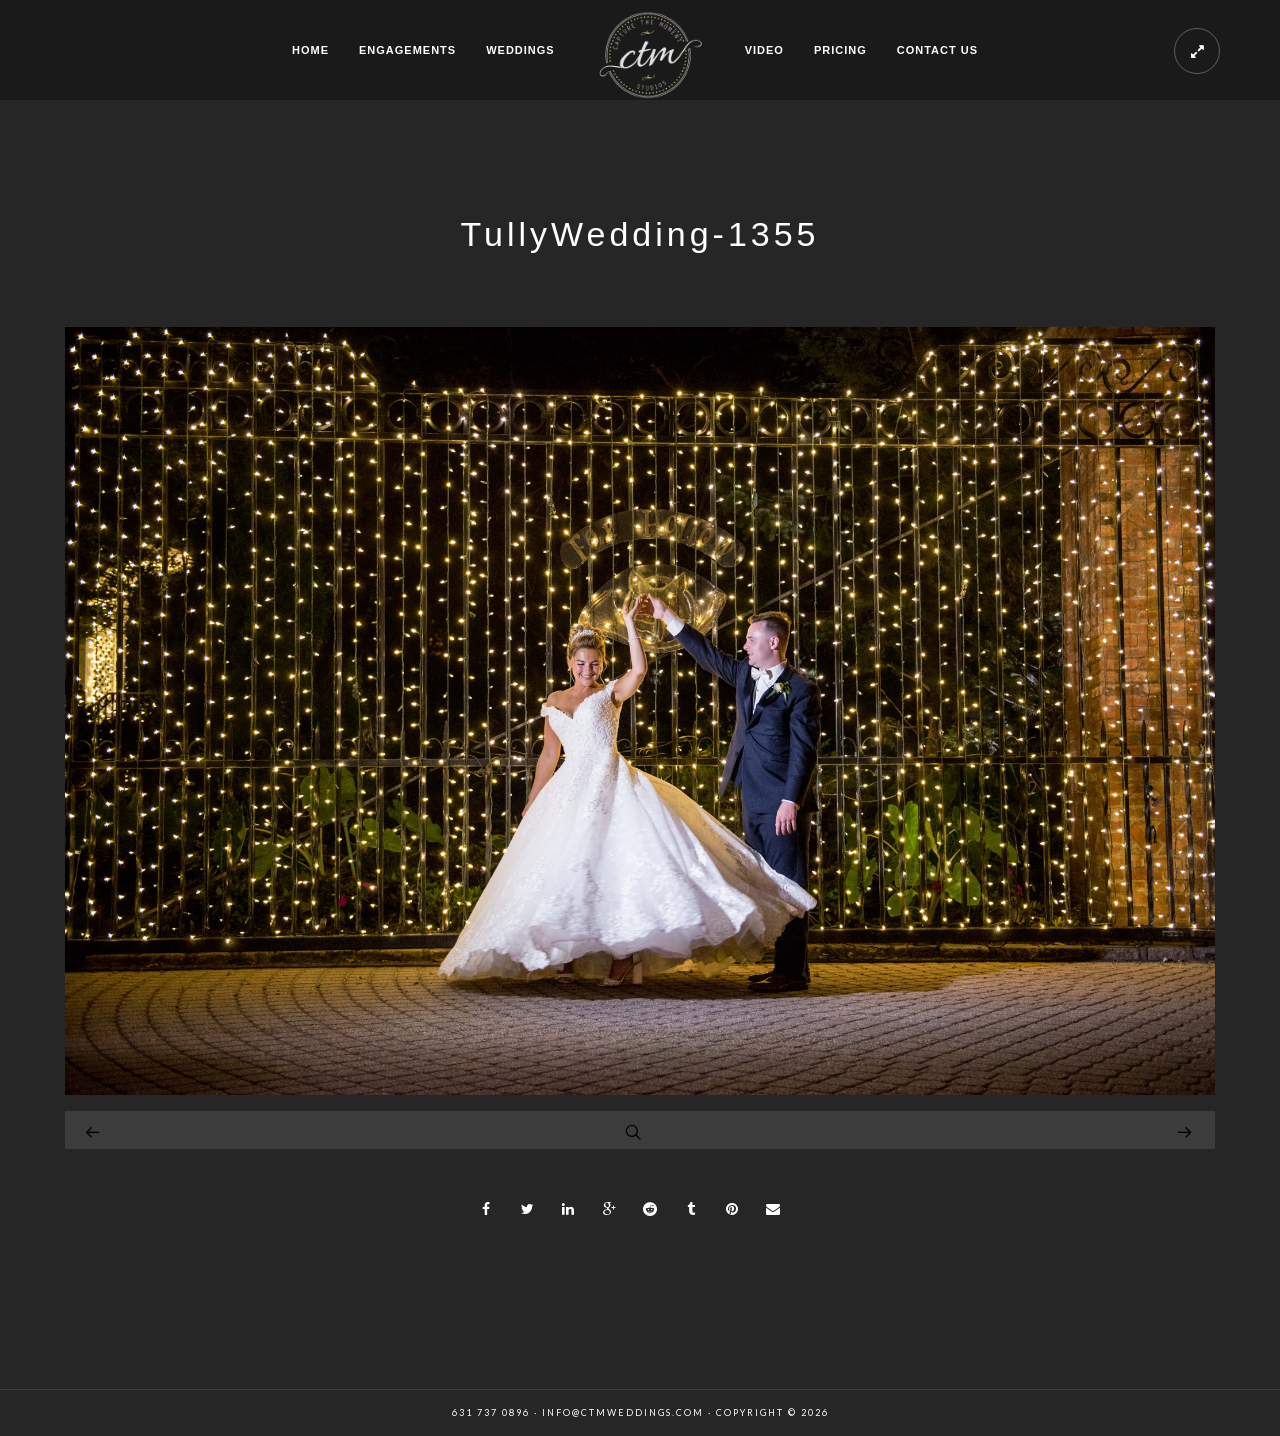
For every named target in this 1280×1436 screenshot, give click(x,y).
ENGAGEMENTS (407, 50)
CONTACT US (937, 50)
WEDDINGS (520, 50)
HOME (310, 50)
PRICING (840, 50)
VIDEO (764, 50)
